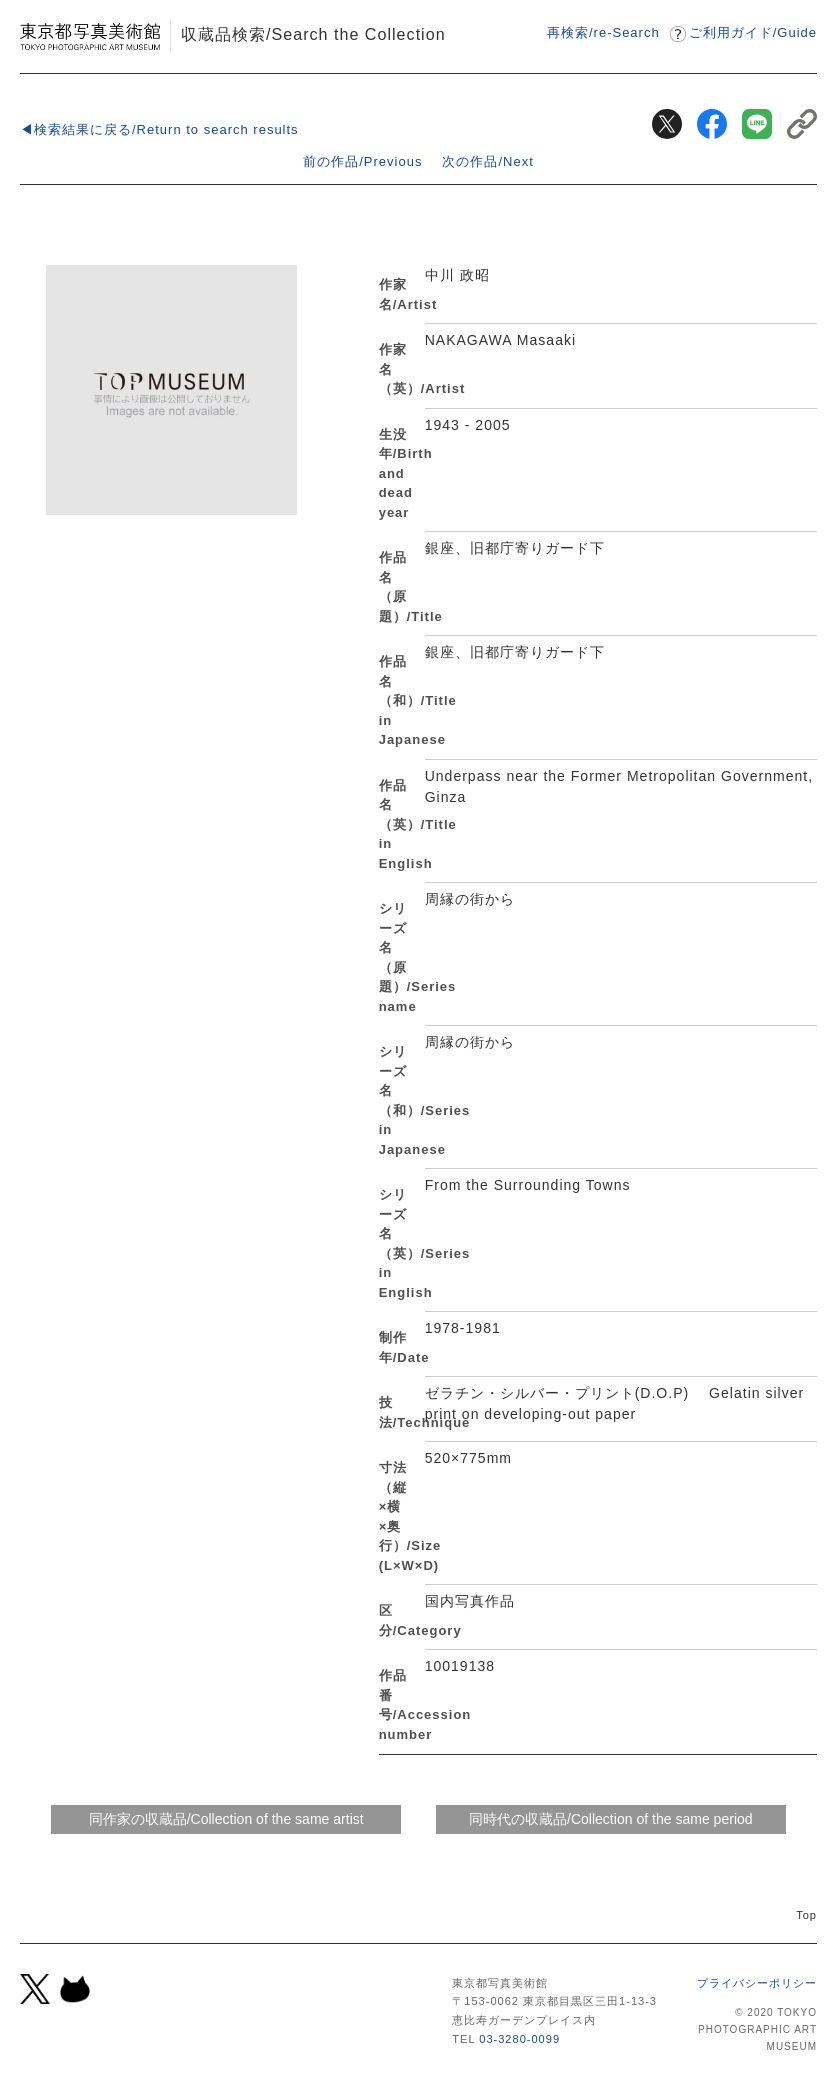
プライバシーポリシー (757, 1983)
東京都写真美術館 (90, 36)
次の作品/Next (487, 161)
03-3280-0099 (519, 2039)
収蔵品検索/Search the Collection (313, 34)
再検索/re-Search (603, 32)
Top (806, 1915)
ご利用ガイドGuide (753, 32)
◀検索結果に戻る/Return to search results (159, 129)
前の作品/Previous (362, 161)
